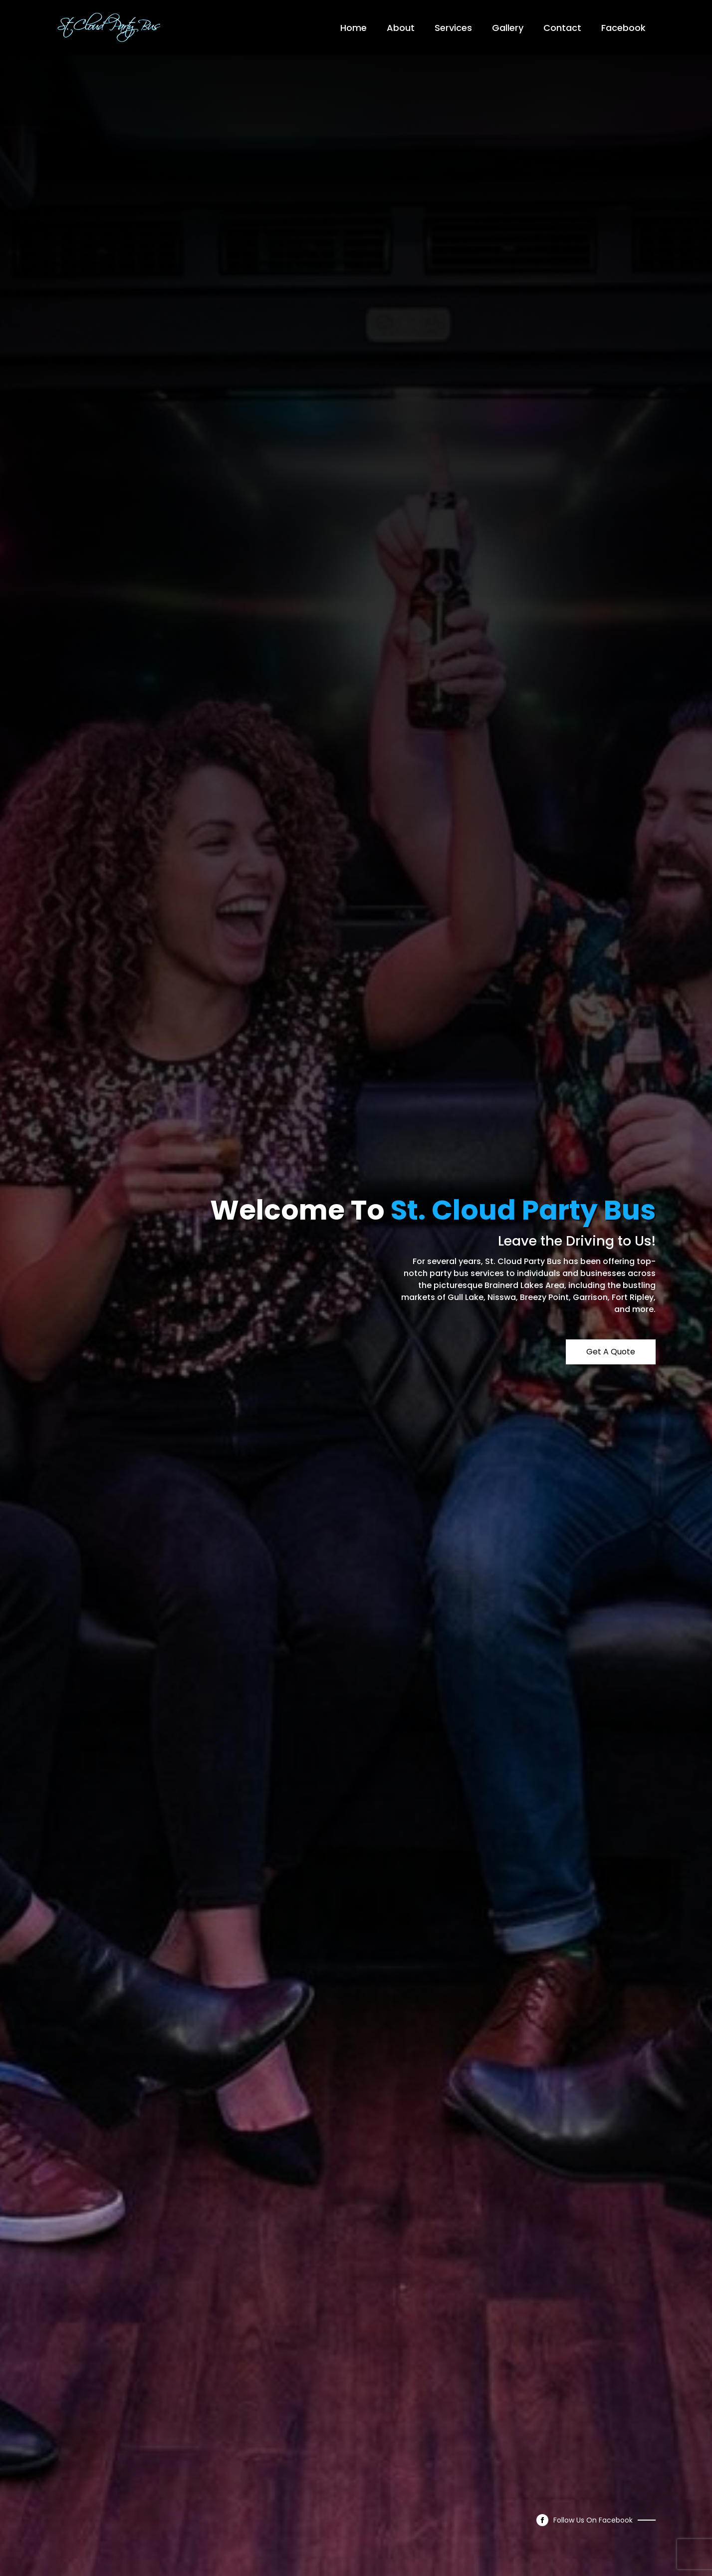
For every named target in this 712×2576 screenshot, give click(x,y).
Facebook (623, 27)
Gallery (507, 27)
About (401, 27)
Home (353, 27)
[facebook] (542, 2520)
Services (453, 27)
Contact (562, 27)
